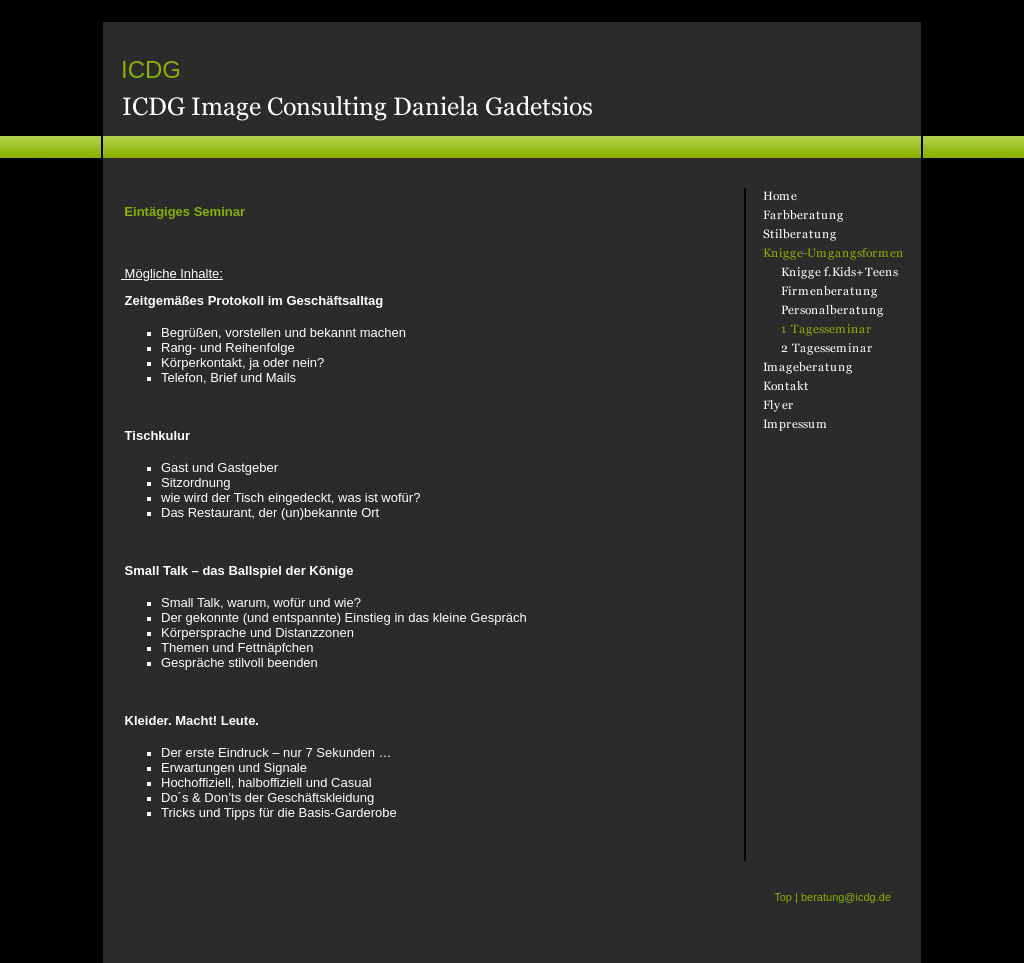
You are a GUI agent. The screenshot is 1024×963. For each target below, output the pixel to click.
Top (783, 897)
